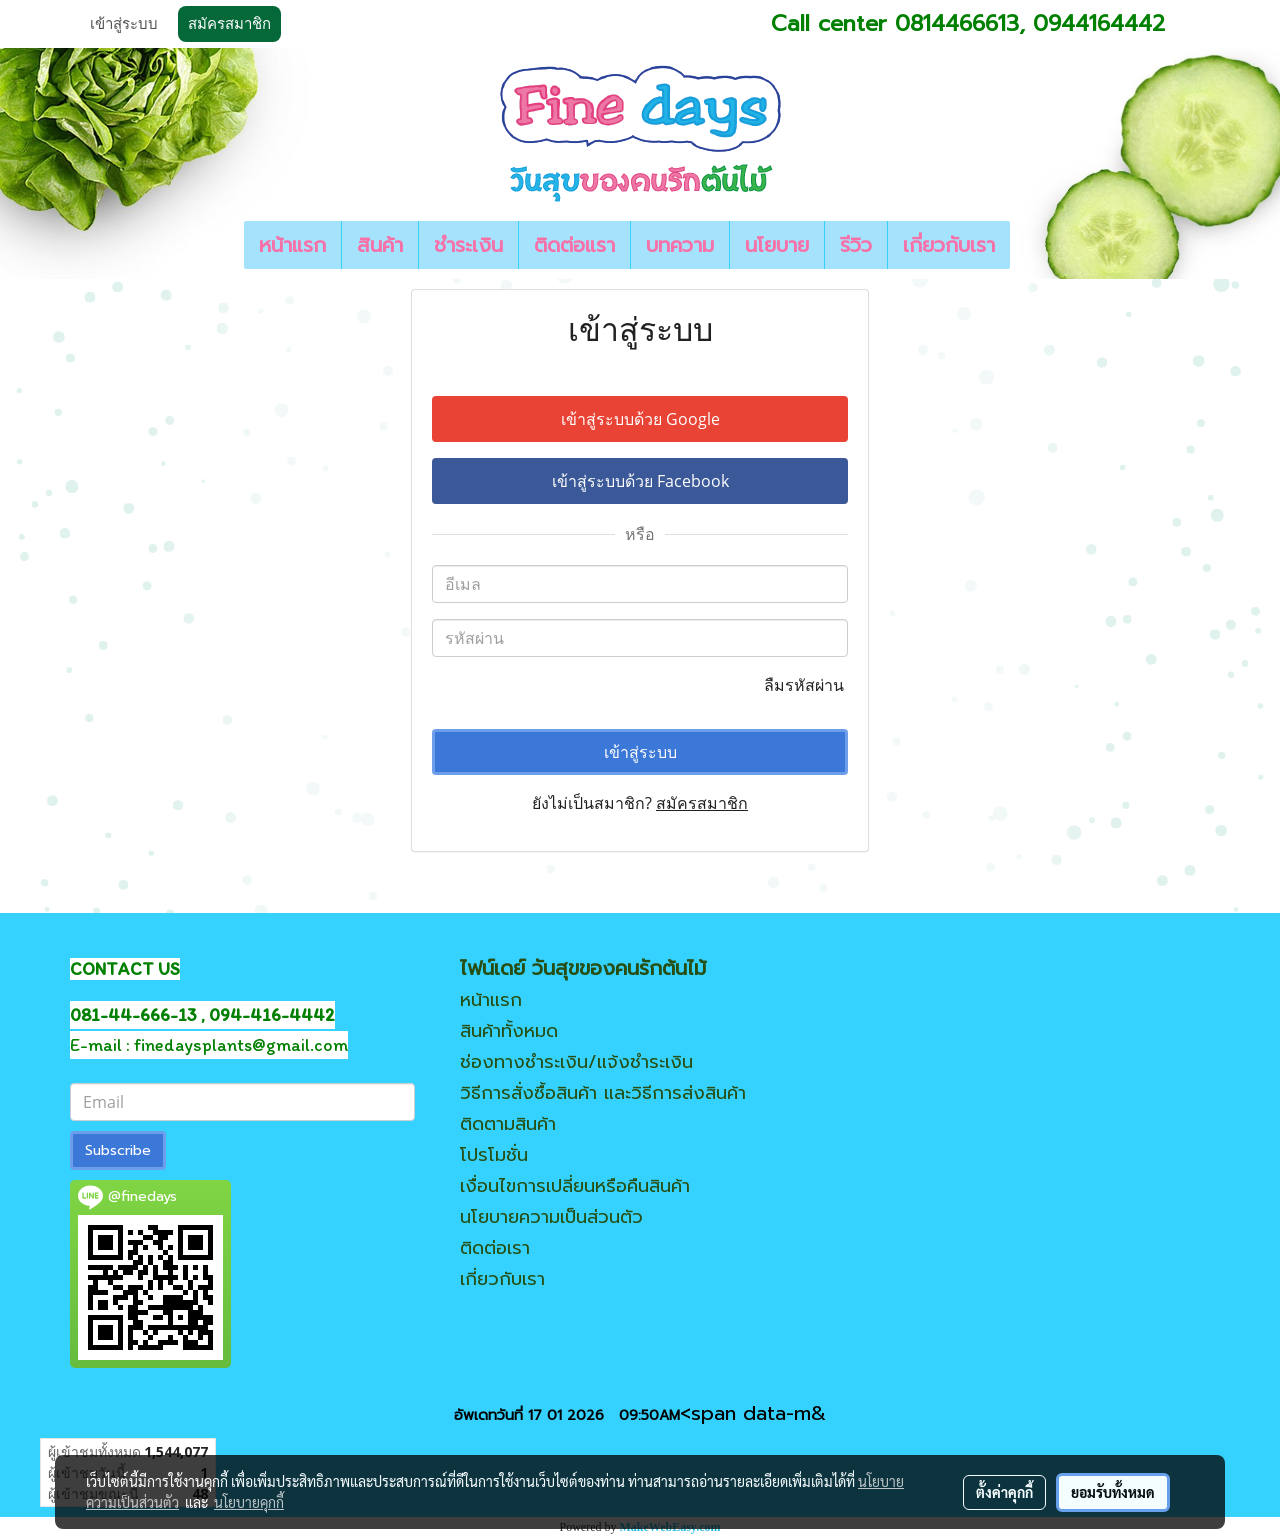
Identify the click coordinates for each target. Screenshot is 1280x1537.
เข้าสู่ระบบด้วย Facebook (640, 481)
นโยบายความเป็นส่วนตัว (551, 1217)
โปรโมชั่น (494, 1155)
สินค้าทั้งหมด (509, 1031)
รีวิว (856, 245)
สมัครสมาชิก (229, 24)
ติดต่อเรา (495, 1248)
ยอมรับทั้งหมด (1113, 1492)
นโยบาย (777, 245)
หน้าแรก (292, 245)
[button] (1028, 245)
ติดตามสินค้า (508, 1124)
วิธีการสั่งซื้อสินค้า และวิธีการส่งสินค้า (603, 1093)
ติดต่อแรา (574, 245)
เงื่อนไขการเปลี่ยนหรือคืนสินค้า (575, 1186)
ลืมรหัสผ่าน (806, 685)
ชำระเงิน (468, 245)
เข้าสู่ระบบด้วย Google (640, 419)
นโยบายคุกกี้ (249, 1502)
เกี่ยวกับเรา (949, 245)
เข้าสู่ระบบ (124, 24)
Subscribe (118, 1150)
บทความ (680, 245)
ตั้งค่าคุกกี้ (1004, 1492)
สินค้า (380, 245)
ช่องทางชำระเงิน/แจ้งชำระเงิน (576, 1062)
